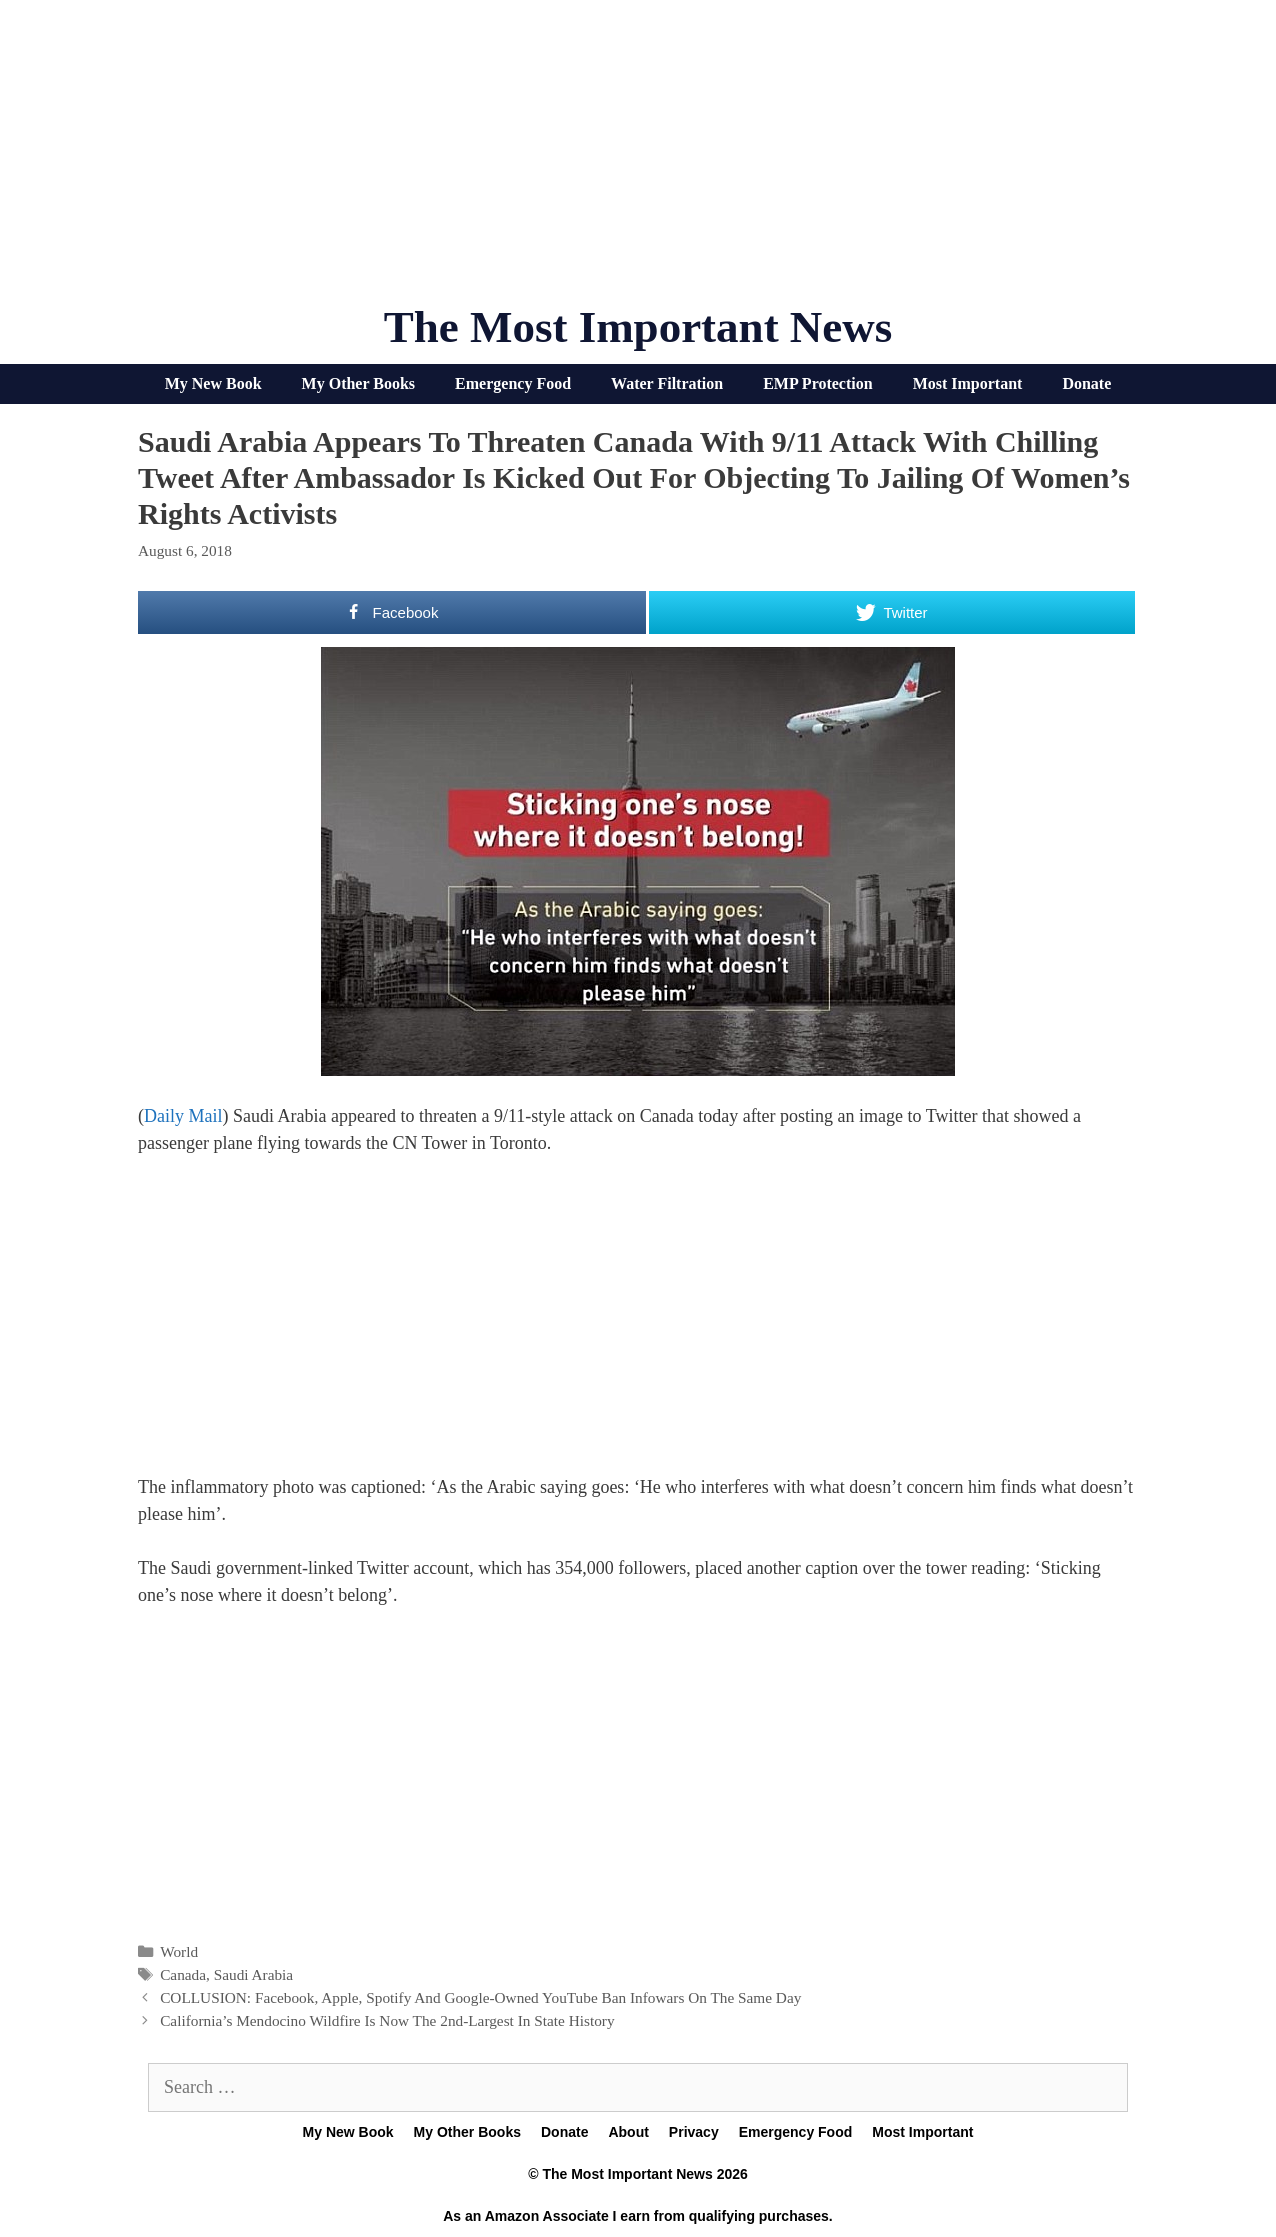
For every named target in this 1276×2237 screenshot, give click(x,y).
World (179, 1951)
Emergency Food (513, 383)
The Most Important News (638, 327)
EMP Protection (817, 383)
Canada (183, 1974)
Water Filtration (667, 383)
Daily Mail (183, 1116)
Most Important (968, 383)
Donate (1086, 383)
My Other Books (358, 383)
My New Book (213, 383)
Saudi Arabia (253, 1974)
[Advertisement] (638, 160)
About (628, 2132)
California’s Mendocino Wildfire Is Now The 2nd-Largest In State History (387, 2020)
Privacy (694, 2132)
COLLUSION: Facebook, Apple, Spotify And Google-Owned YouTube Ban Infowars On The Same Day (480, 1997)
